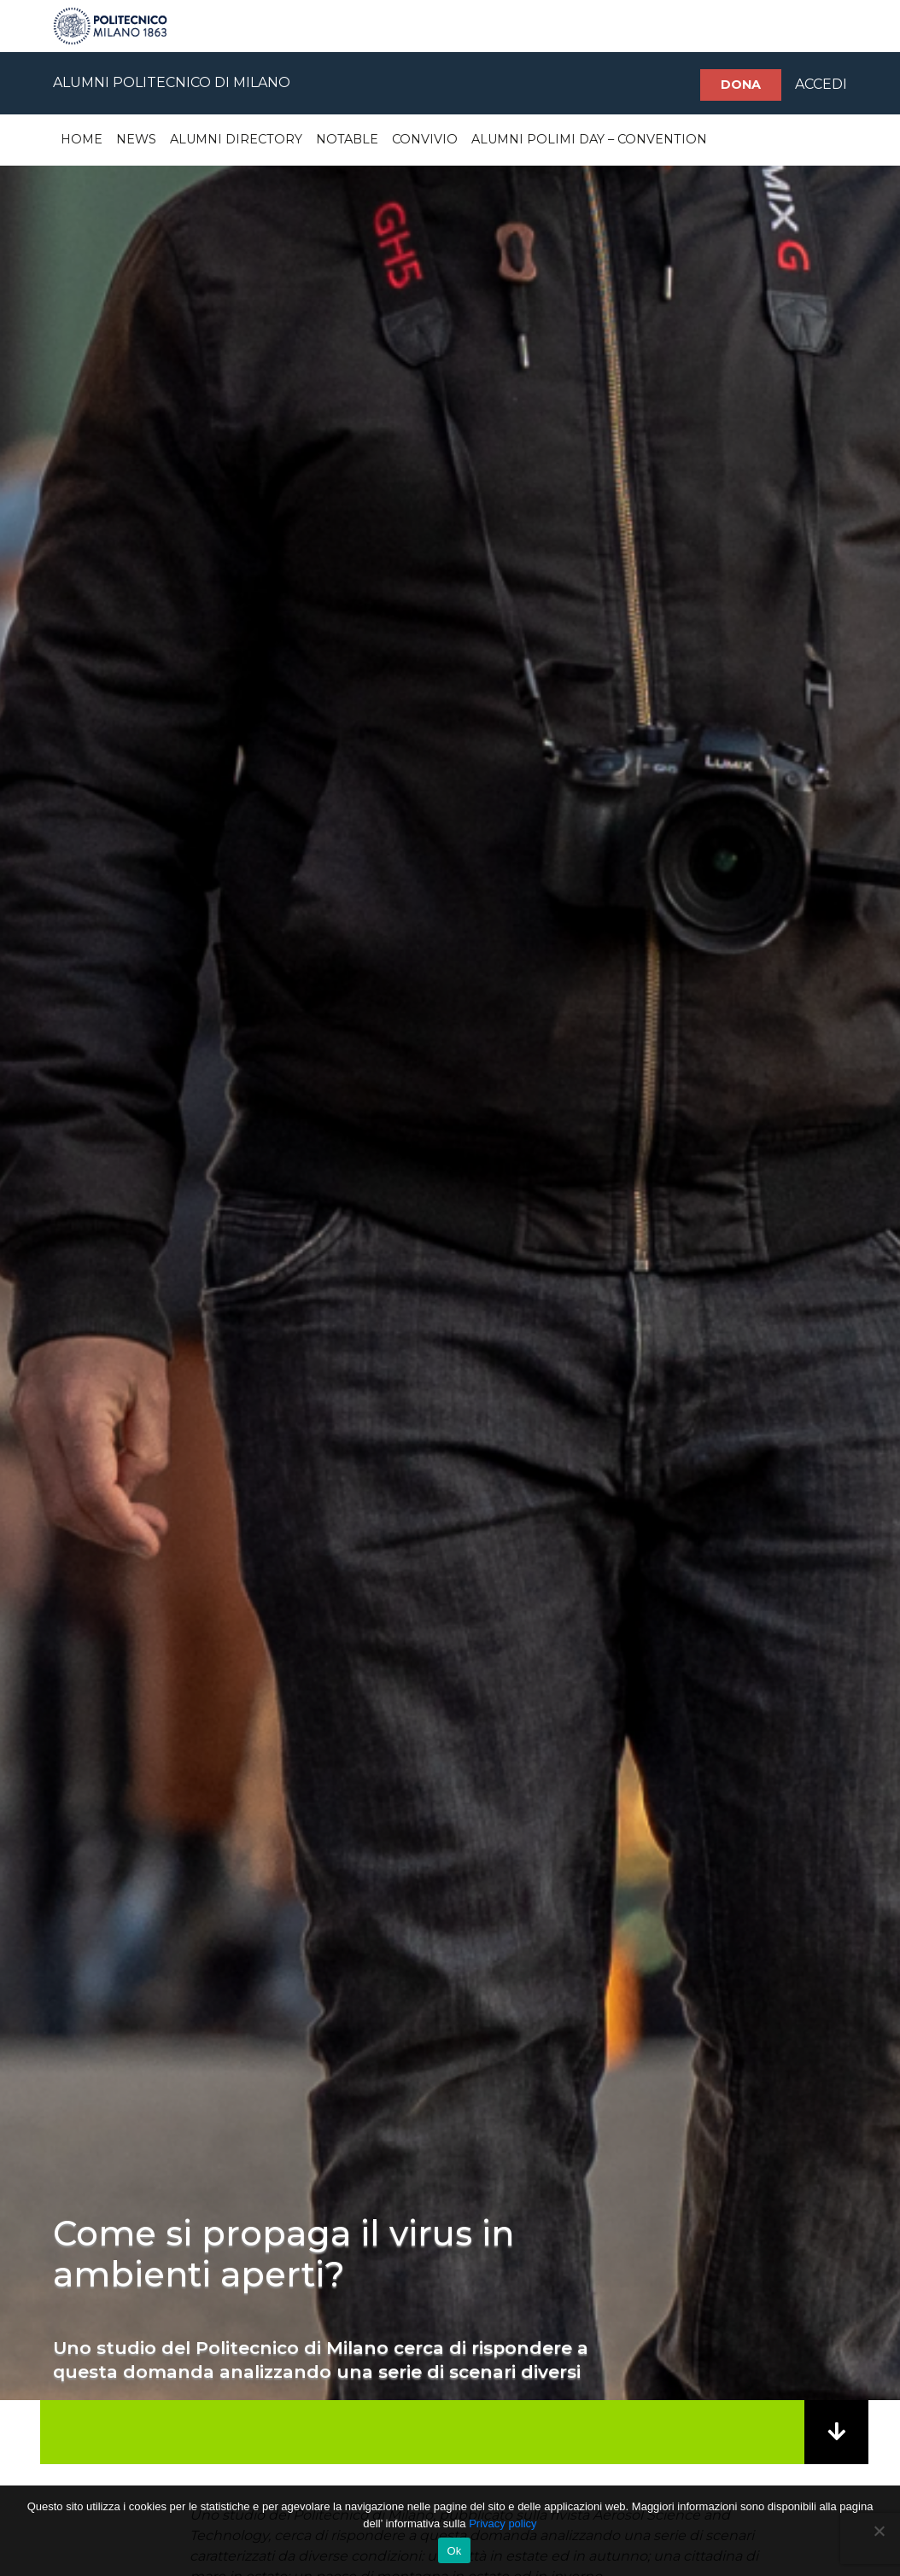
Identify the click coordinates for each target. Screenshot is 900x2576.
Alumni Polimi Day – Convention (589, 139)
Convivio (425, 139)
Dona (741, 84)
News (136, 139)
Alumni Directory (236, 139)
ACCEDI (821, 84)
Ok (454, 2550)
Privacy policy (502, 2523)
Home (81, 139)
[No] (878, 2530)
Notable (347, 139)
